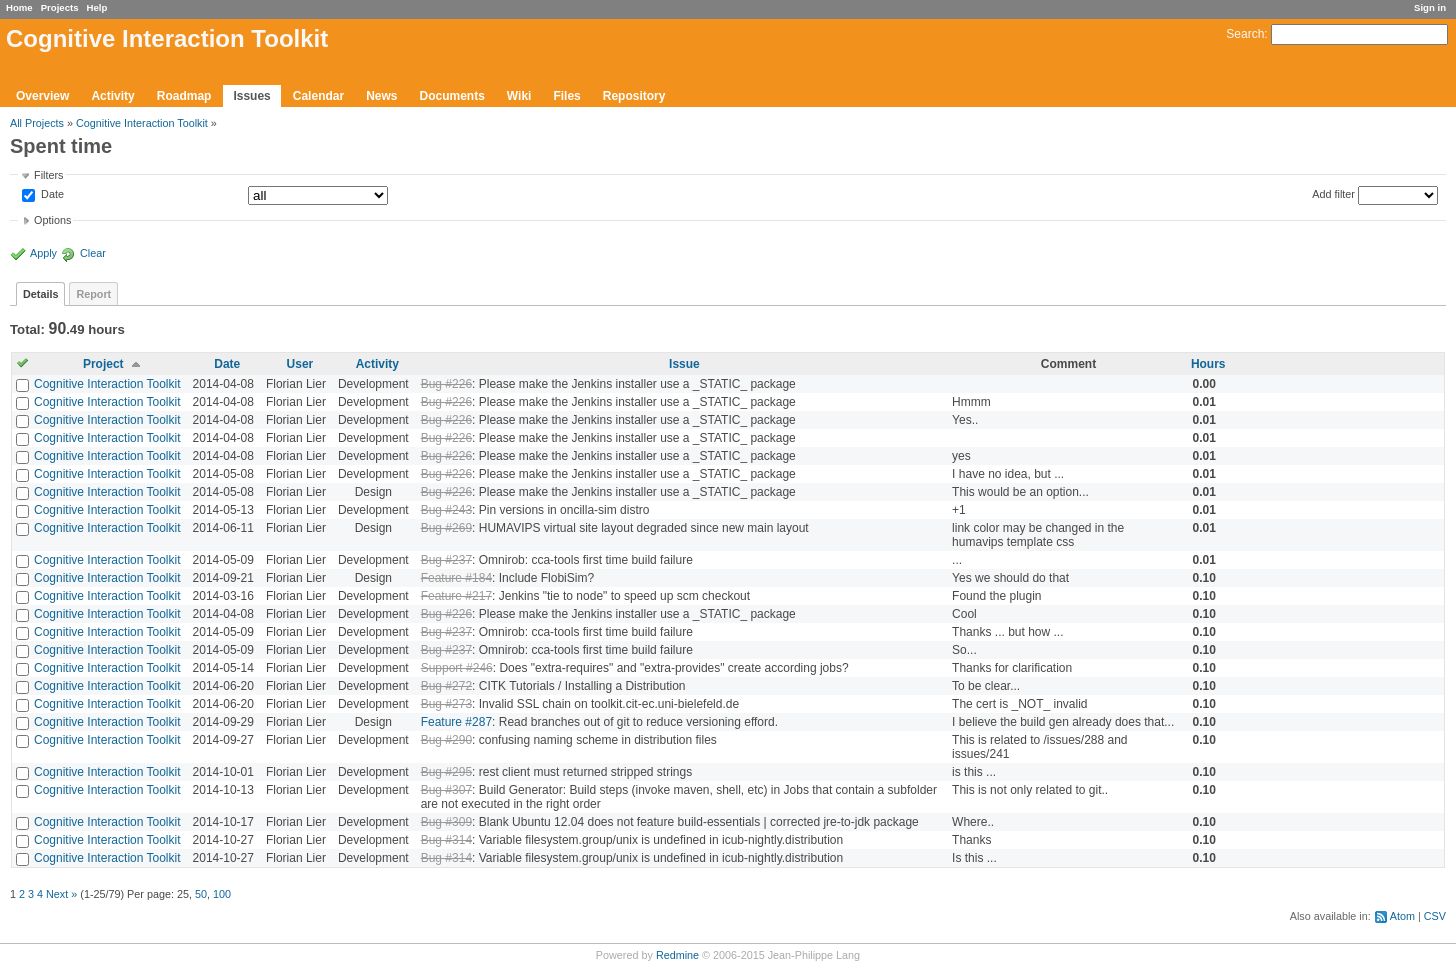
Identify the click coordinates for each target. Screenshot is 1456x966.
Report (93, 294)
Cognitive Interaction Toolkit (142, 123)
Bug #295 (446, 772)
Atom (1402, 916)
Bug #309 (446, 822)
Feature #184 (456, 578)
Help (97, 7)
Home (19, 7)
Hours (1208, 364)
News (381, 96)
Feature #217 (456, 596)
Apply (43, 253)
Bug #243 (446, 510)
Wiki (519, 96)
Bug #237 (446, 560)
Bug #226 (446, 384)
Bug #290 (446, 740)
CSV (1435, 916)
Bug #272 (446, 686)
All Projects (37, 123)
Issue (684, 364)
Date (51, 195)
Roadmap (184, 96)
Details (40, 294)
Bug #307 (446, 790)
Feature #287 (456, 722)
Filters (48, 175)
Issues (251, 96)
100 (222, 894)
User (300, 364)
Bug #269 (446, 528)
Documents (452, 96)
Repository (634, 96)
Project (103, 364)
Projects (60, 7)
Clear (93, 253)
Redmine (677, 955)
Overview (42, 96)
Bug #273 (446, 704)
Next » (61, 894)
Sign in (1430, 7)
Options (52, 220)
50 (201, 894)
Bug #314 (446, 840)
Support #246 (457, 668)
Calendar (318, 96)
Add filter (1333, 194)
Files (566, 96)
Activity (112, 96)
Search (1245, 34)
